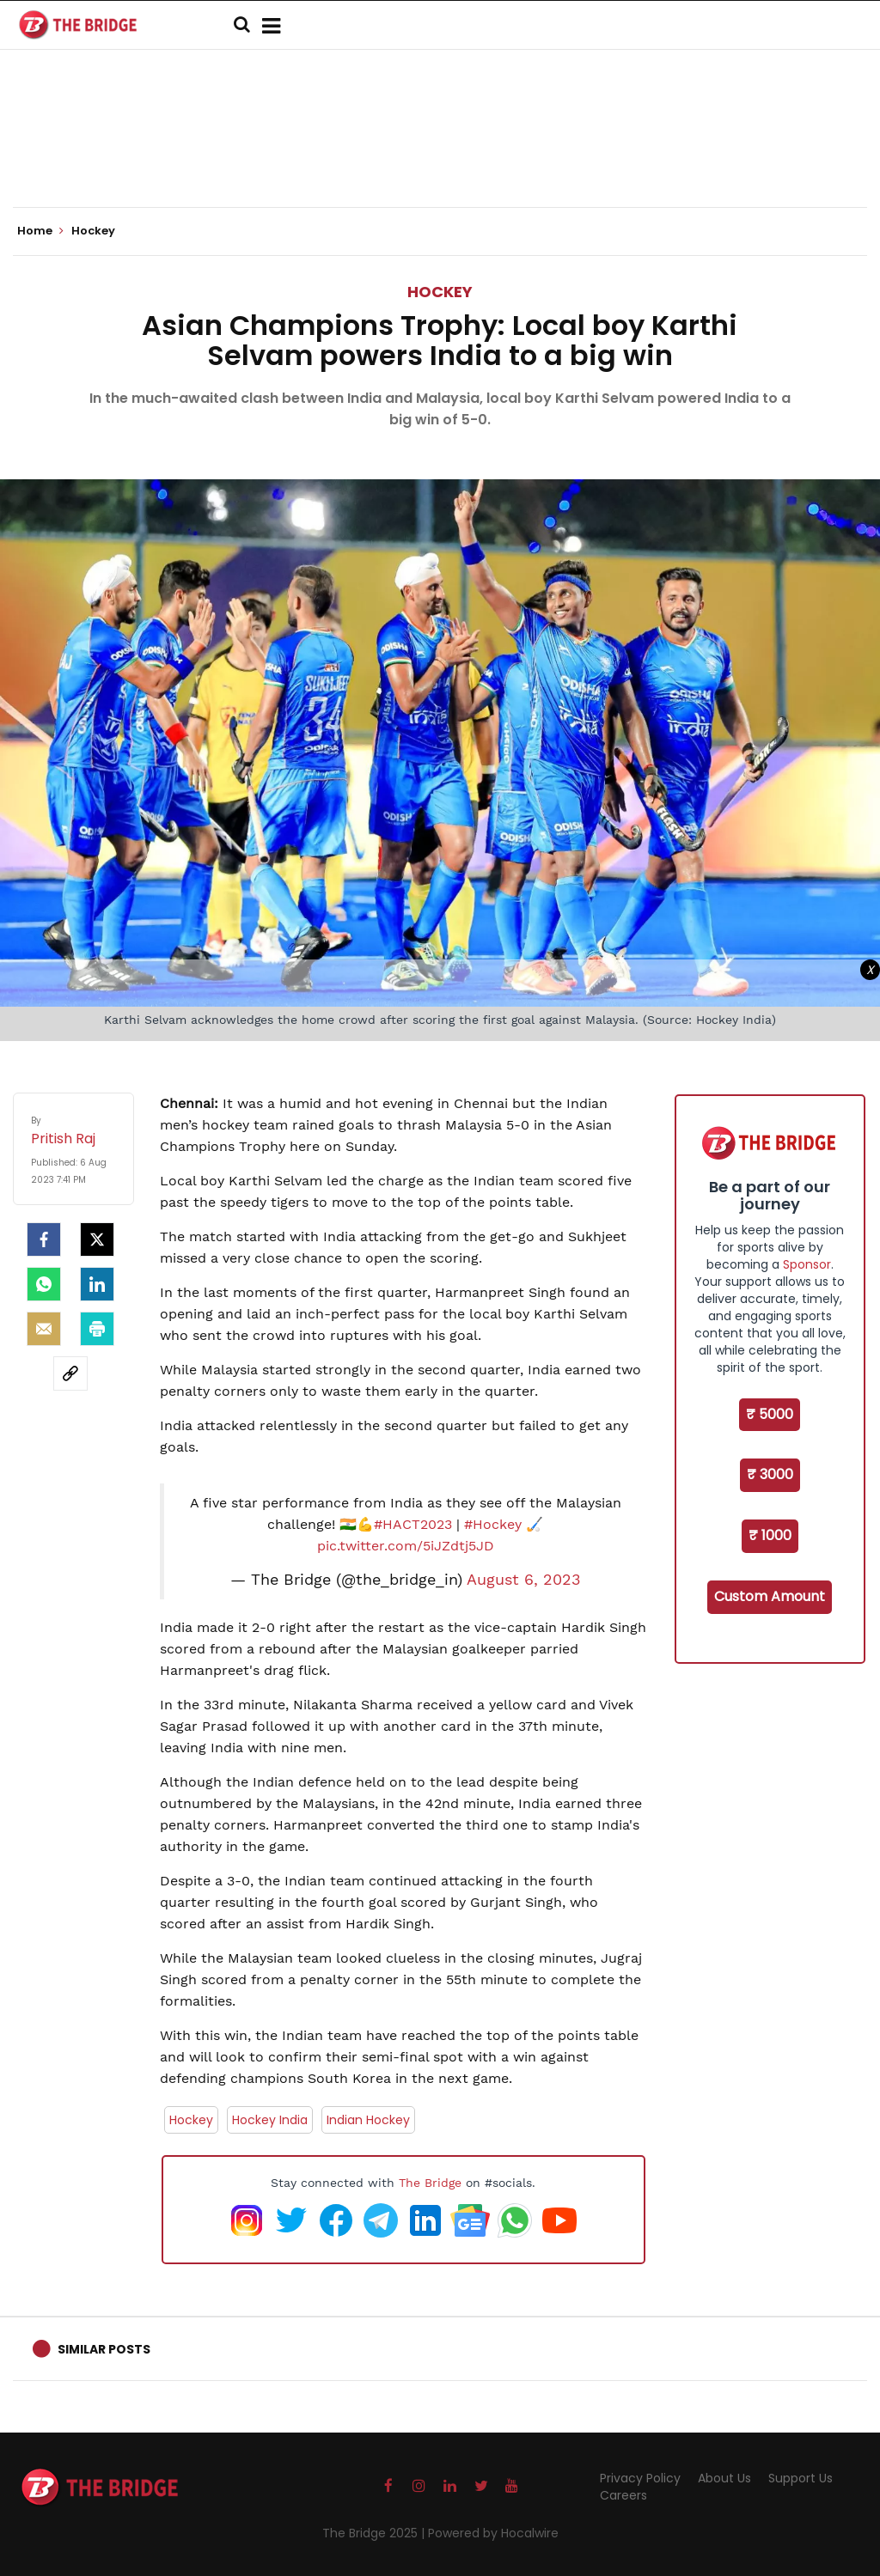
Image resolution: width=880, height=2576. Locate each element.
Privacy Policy (640, 2478)
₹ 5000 (769, 1414)
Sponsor (807, 1264)
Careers (623, 2495)
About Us (724, 2478)
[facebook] (44, 1239)
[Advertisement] (440, 155)
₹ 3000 (770, 1474)
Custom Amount (769, 1596)
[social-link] (70, 1373)
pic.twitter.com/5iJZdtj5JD (405, 1546)
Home (40, 231)
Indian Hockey (368, 2119)
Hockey (440, 291)
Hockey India (270, 2119)
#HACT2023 (413, 1524)
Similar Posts (104, 2349)
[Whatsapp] (44, 1284)
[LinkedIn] (97, 1284)
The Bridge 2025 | (375, 2533)
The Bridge (430, 2182)
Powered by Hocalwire (493, 2533)
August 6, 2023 (524, 1579)
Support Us (800, 2478)
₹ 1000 (770, 1535)
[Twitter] (97, 1239)
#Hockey (493, 1524)
